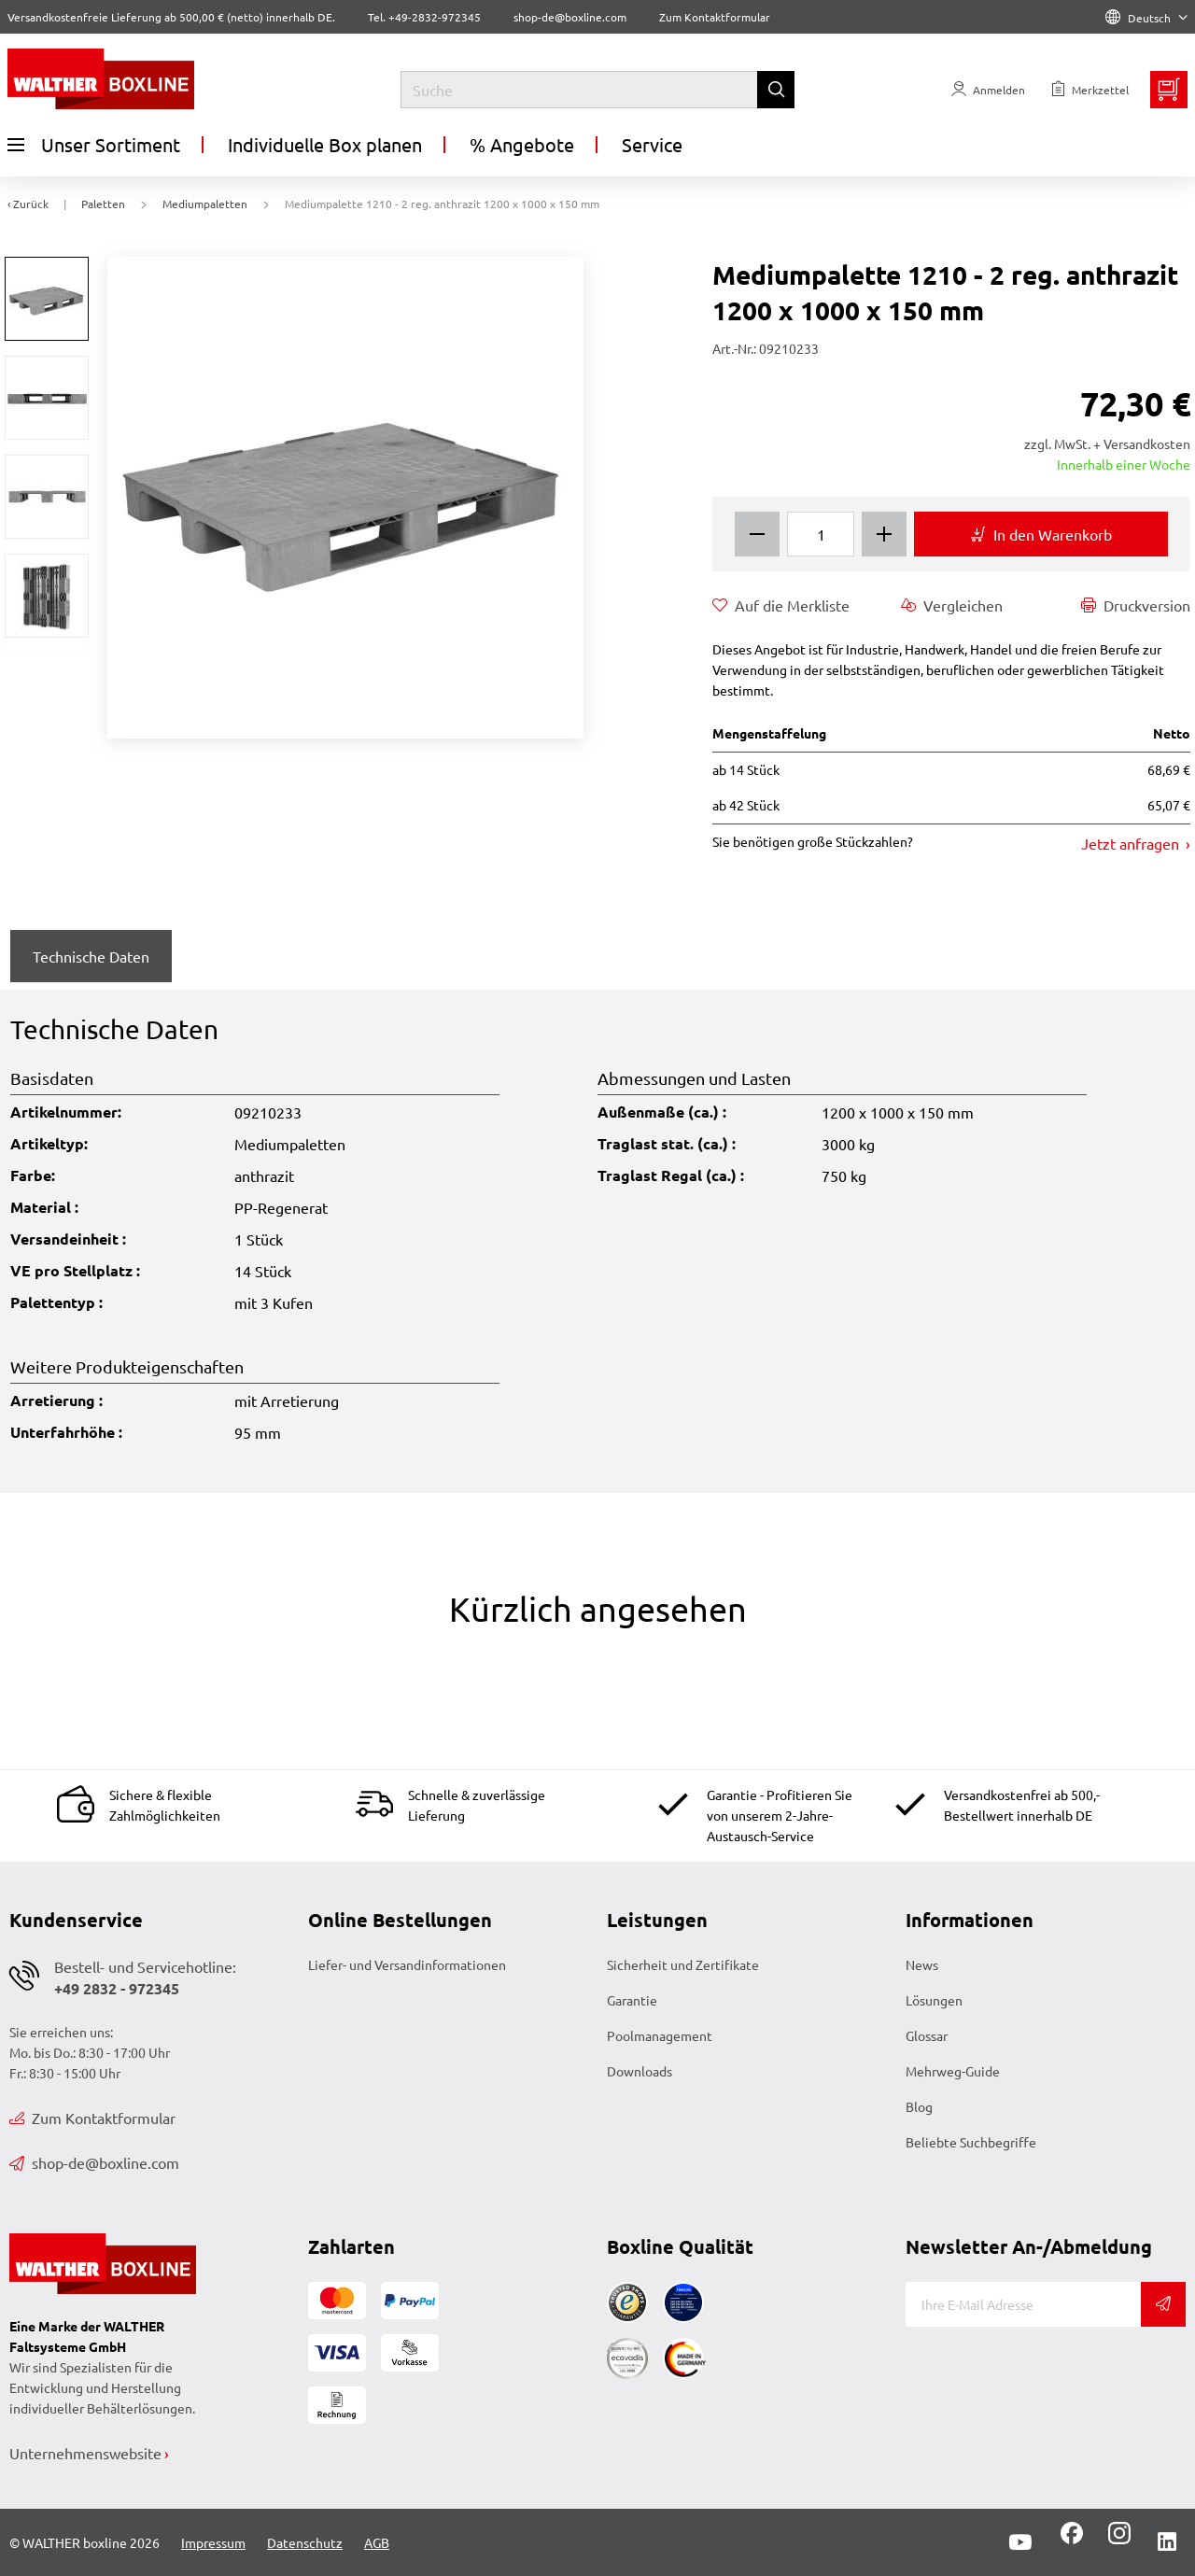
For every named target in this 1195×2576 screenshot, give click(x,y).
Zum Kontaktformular (714, 16)
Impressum (213, 2542)
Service (652, 144)
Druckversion (1135, 605)
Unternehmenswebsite (85, 2452)
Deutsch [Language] (1146, 17)
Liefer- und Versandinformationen (407, 1964)
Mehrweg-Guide (953, 2070)
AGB (376, 2542)
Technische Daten (91, 956)
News (922, 1964)
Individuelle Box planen (325, 144)
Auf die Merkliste (781, 605)
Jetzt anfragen (1132, 843)
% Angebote (522, 144)
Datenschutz (305, 2542)
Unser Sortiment (93, 145)
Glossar (927, 2035)
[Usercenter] (988, 89)
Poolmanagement (659, 2035)
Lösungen (934, 2000)
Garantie (632, 2000)
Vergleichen (952, 605)
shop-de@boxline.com (94, 2162)
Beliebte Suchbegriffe (971, 2141)
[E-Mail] (1023, 2304)
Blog (919, 2106)
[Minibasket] (1169, 89)
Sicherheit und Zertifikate (683, 1964)
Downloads (639, 2070)
